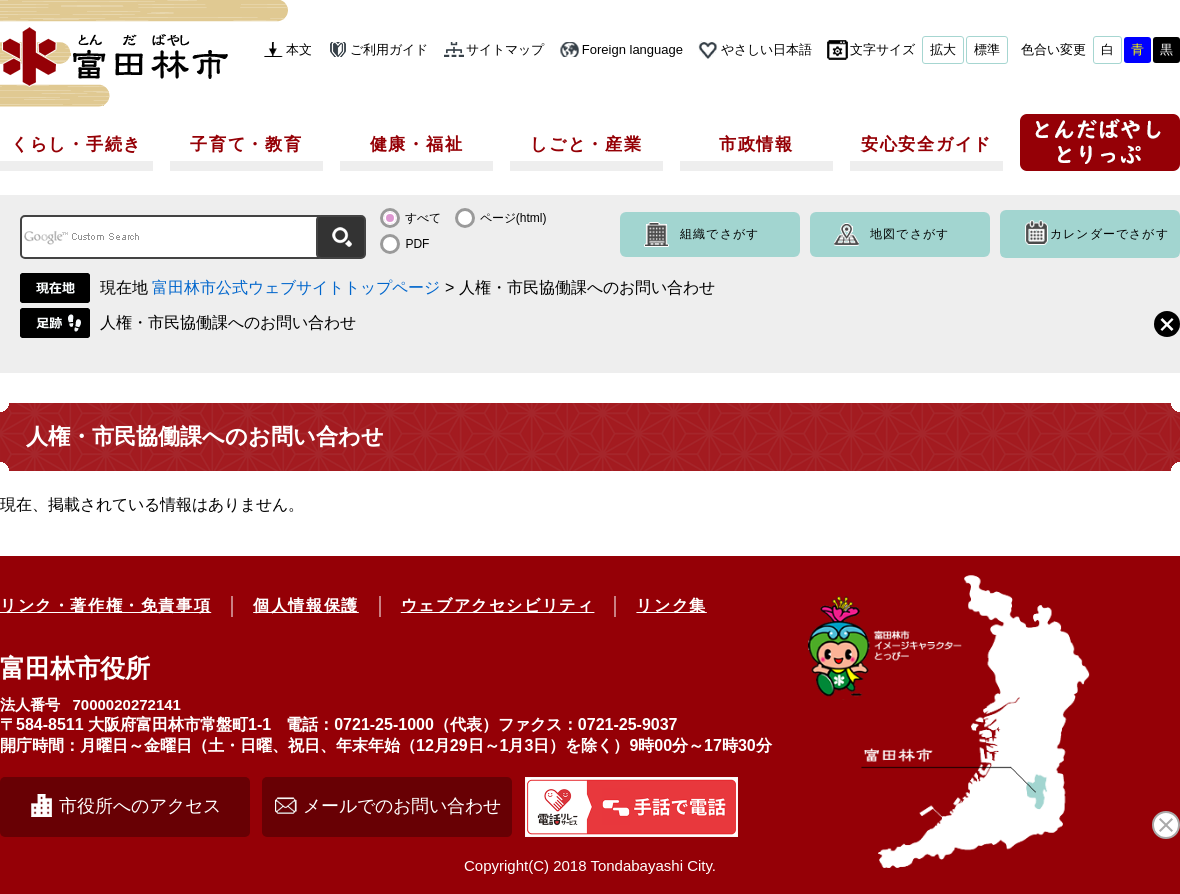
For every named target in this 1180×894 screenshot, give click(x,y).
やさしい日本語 (766, 49)
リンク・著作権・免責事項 (105, 605)
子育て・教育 (246, 144)
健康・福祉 (417, 144)
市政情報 (756, 144)
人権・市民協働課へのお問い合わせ (228, 322)
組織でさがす (719, 234)
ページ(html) (513, 218)
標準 (987, 49)
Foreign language (632, 49)
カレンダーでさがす (1109, 234)
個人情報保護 (306, 605)
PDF (417, 244)
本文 (299, 49)
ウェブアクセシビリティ (498, 605)
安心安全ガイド (926, 144)
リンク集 (671, 605)
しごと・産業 (586, 144)
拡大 (943, 49)
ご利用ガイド (389, 49)
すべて (423, 218)
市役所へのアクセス (140, 806)
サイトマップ (505, 49)
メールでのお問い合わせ (402, 806)
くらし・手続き (76, 144)
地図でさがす (909, 234)
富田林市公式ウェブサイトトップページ (296, 287)
